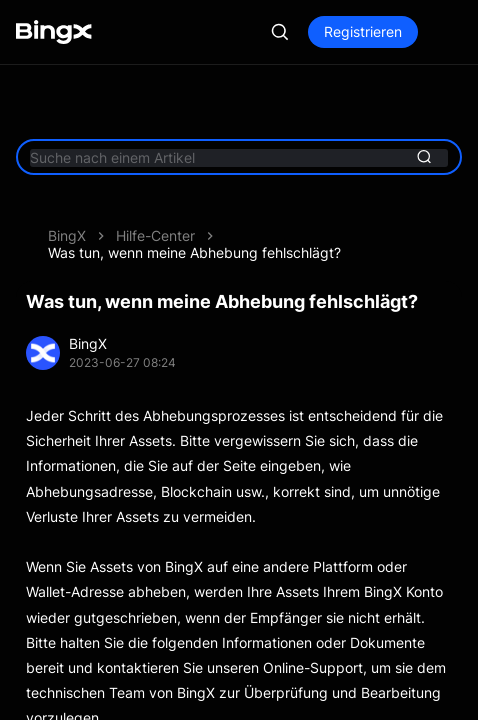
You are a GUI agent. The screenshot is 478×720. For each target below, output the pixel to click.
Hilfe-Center (155, 235)
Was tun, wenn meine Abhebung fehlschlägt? (194, 252)
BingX (67, 235)
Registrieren (363, 31)
